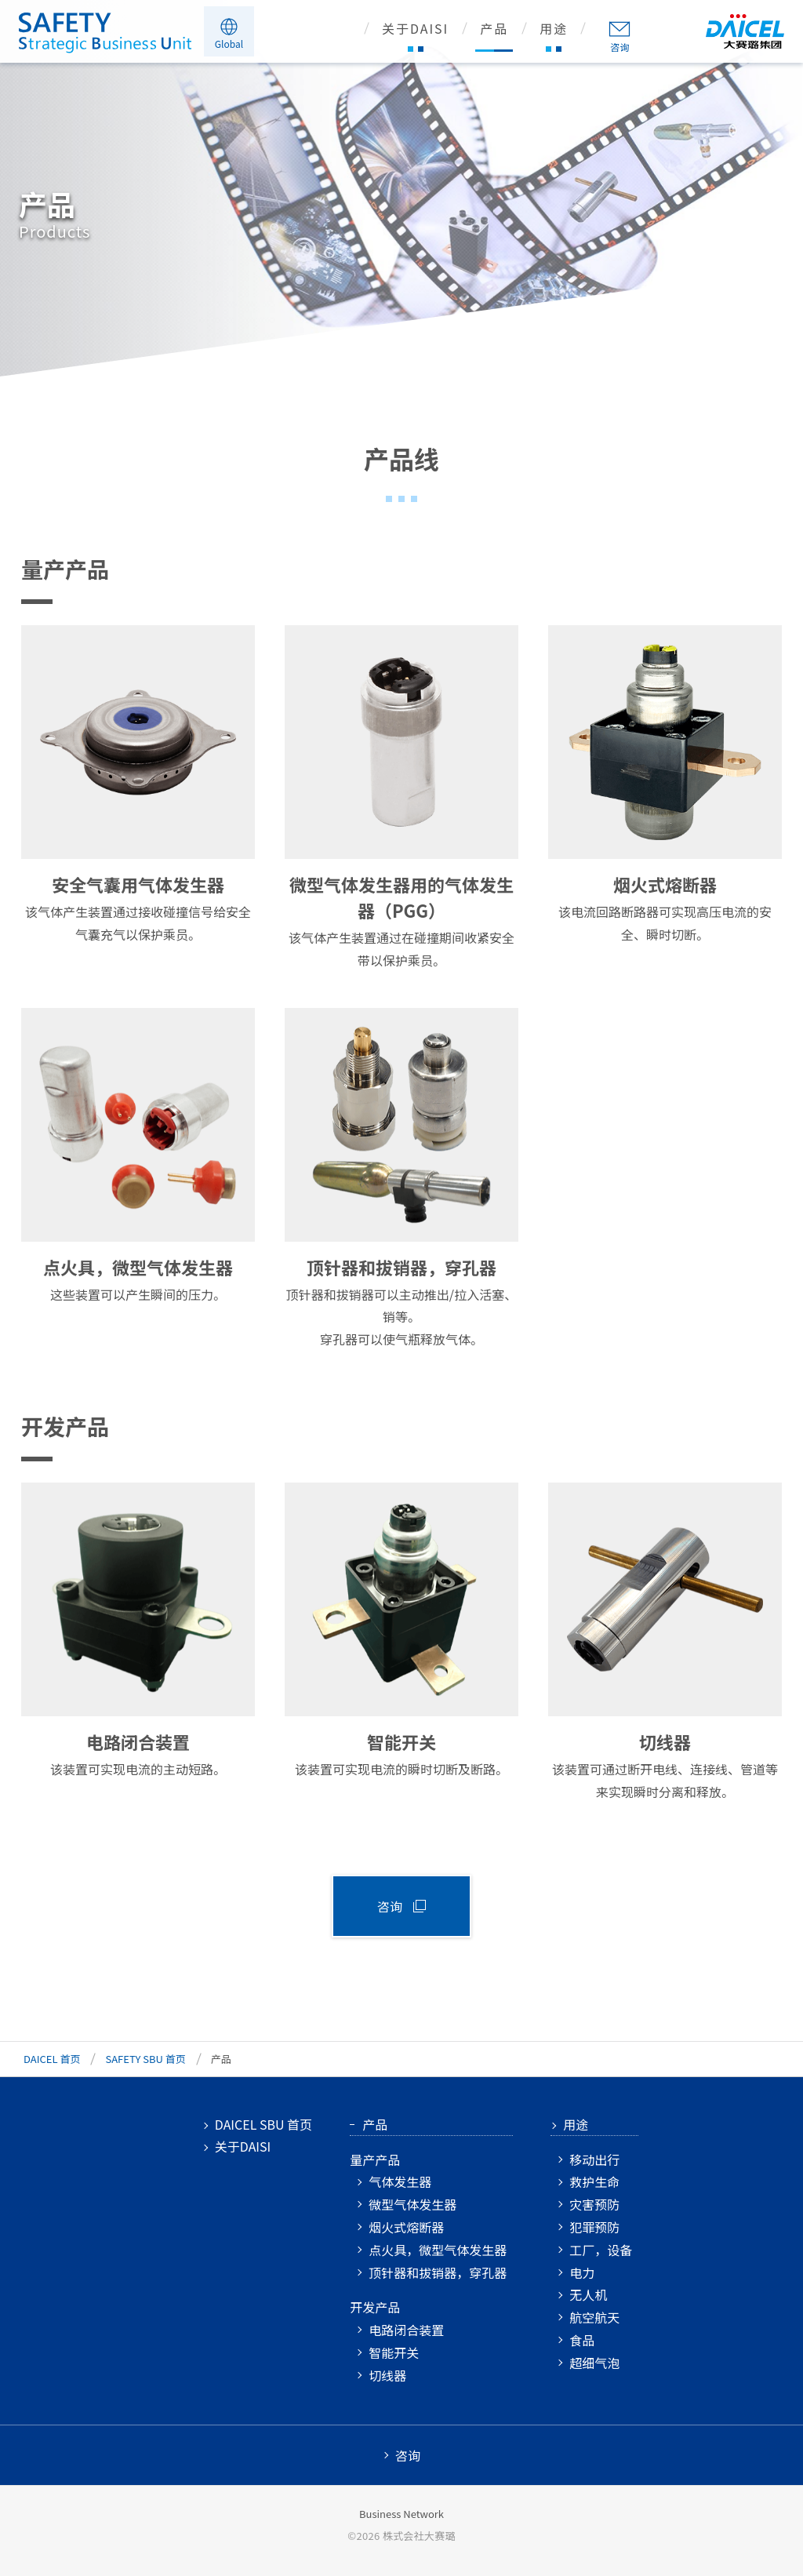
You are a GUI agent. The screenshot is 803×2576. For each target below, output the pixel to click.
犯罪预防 (594, 2227)
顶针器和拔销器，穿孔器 (438, 2272)
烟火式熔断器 (406, 2227)
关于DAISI (415, 30)
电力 (581, 2272)
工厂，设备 (600, 2249)
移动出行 (594, 2159)
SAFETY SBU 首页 (145, 2058)
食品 (581, 2339)
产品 (494, 30)
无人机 (588, 2294)
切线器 (387, 2375)
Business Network (401, 2513)
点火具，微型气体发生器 (438, 2249)
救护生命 (594, 2181)
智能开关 (394, 2352)
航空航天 (594, 2317)
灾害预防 (594, 2204)
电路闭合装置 (406, 2329)
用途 (554, 30)
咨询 (619, 46)
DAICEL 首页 (52, 2058)
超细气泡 (594, 2362)
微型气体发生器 (412, 2204)
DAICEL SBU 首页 (263, 2124)
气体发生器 (400, 2181)
